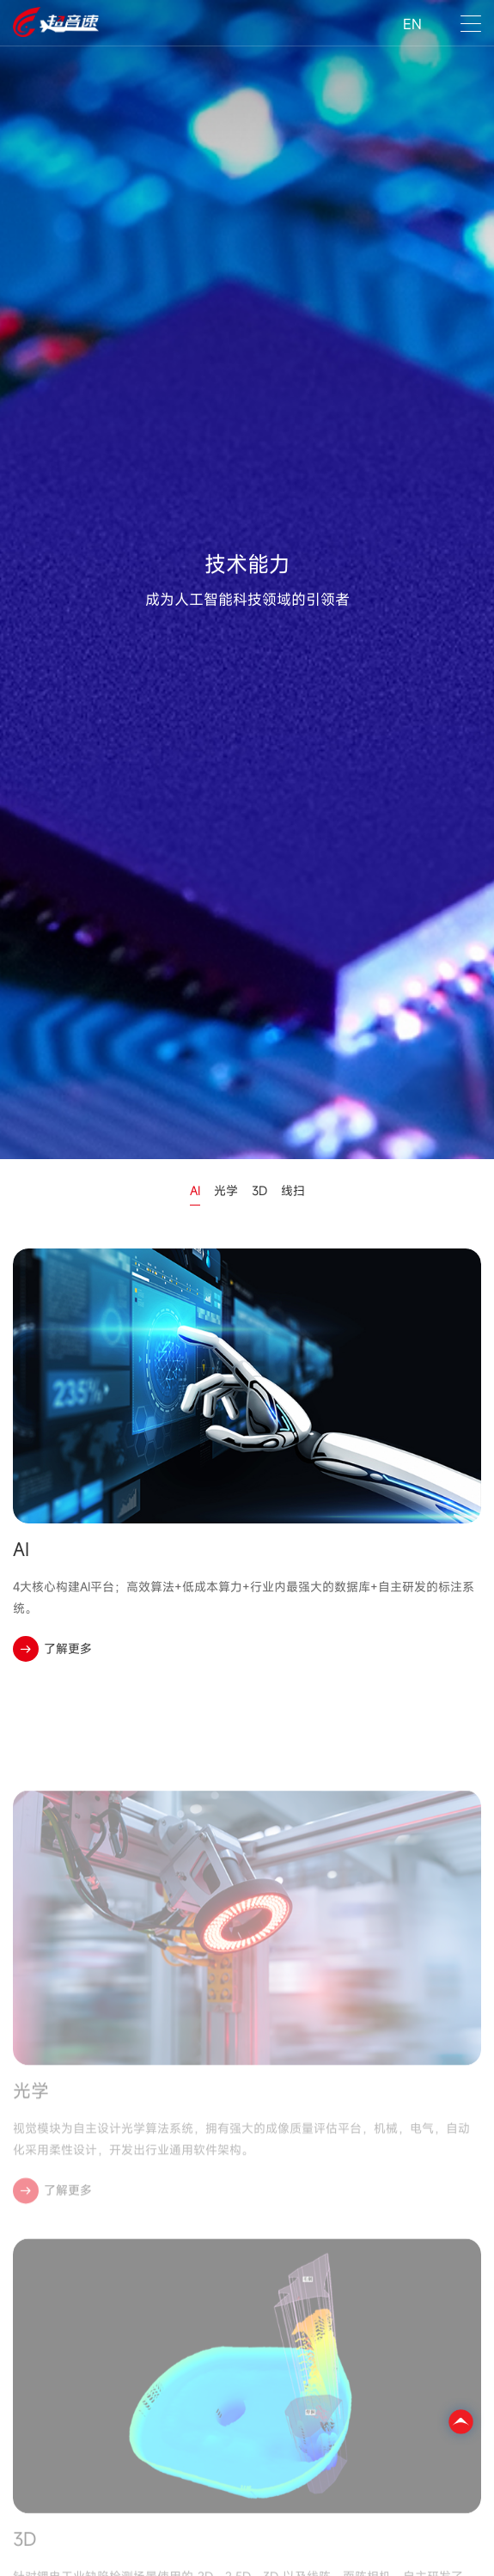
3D (259, 1190)
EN (412, 24)
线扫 (293, 1190)
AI (195, 1190)
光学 (226, 1190)
